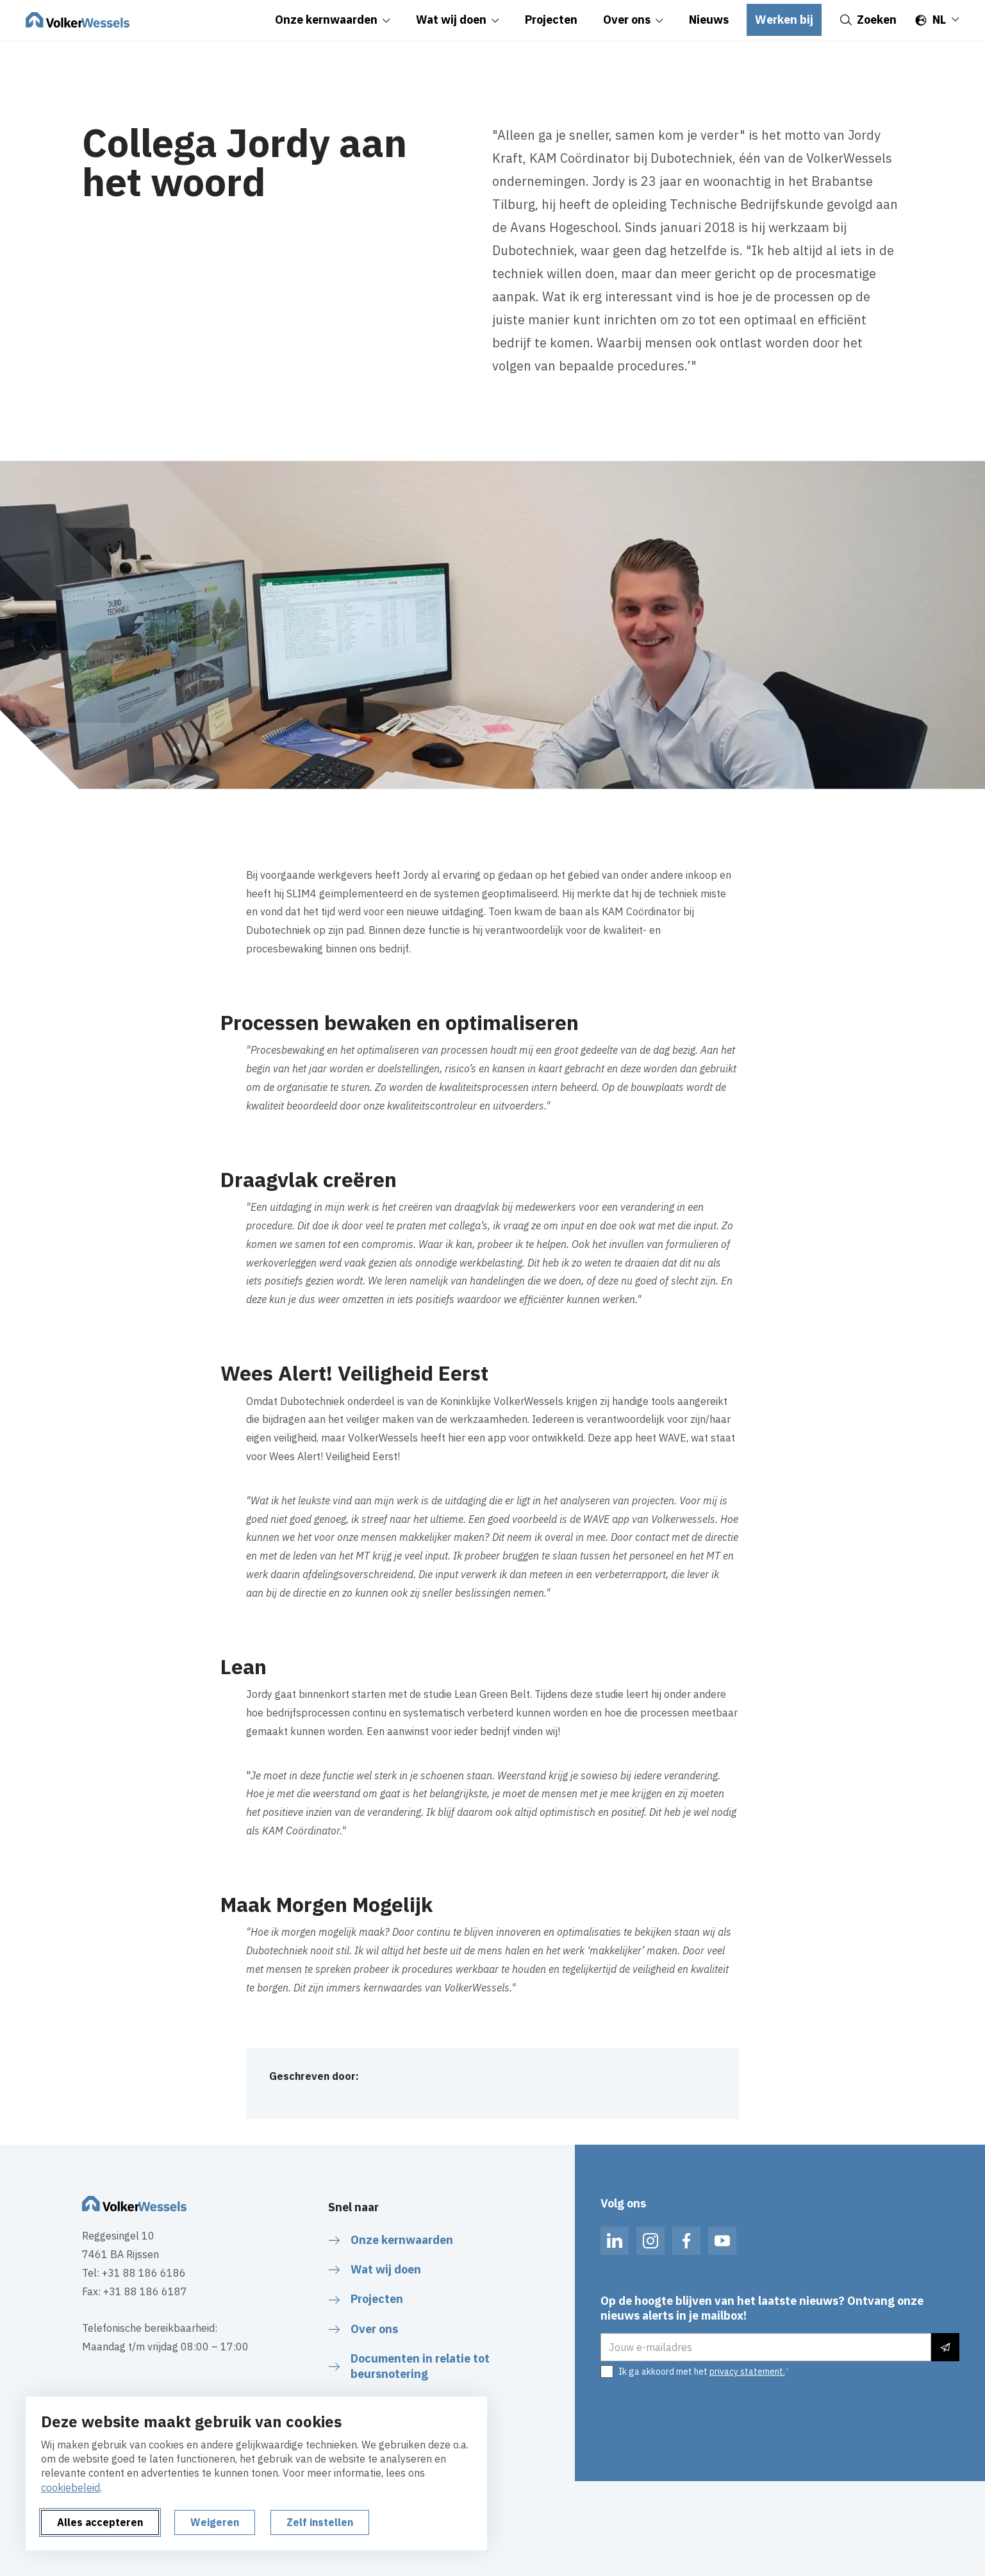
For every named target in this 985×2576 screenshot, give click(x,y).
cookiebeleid (70, 2487)
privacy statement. (747, 2371)
